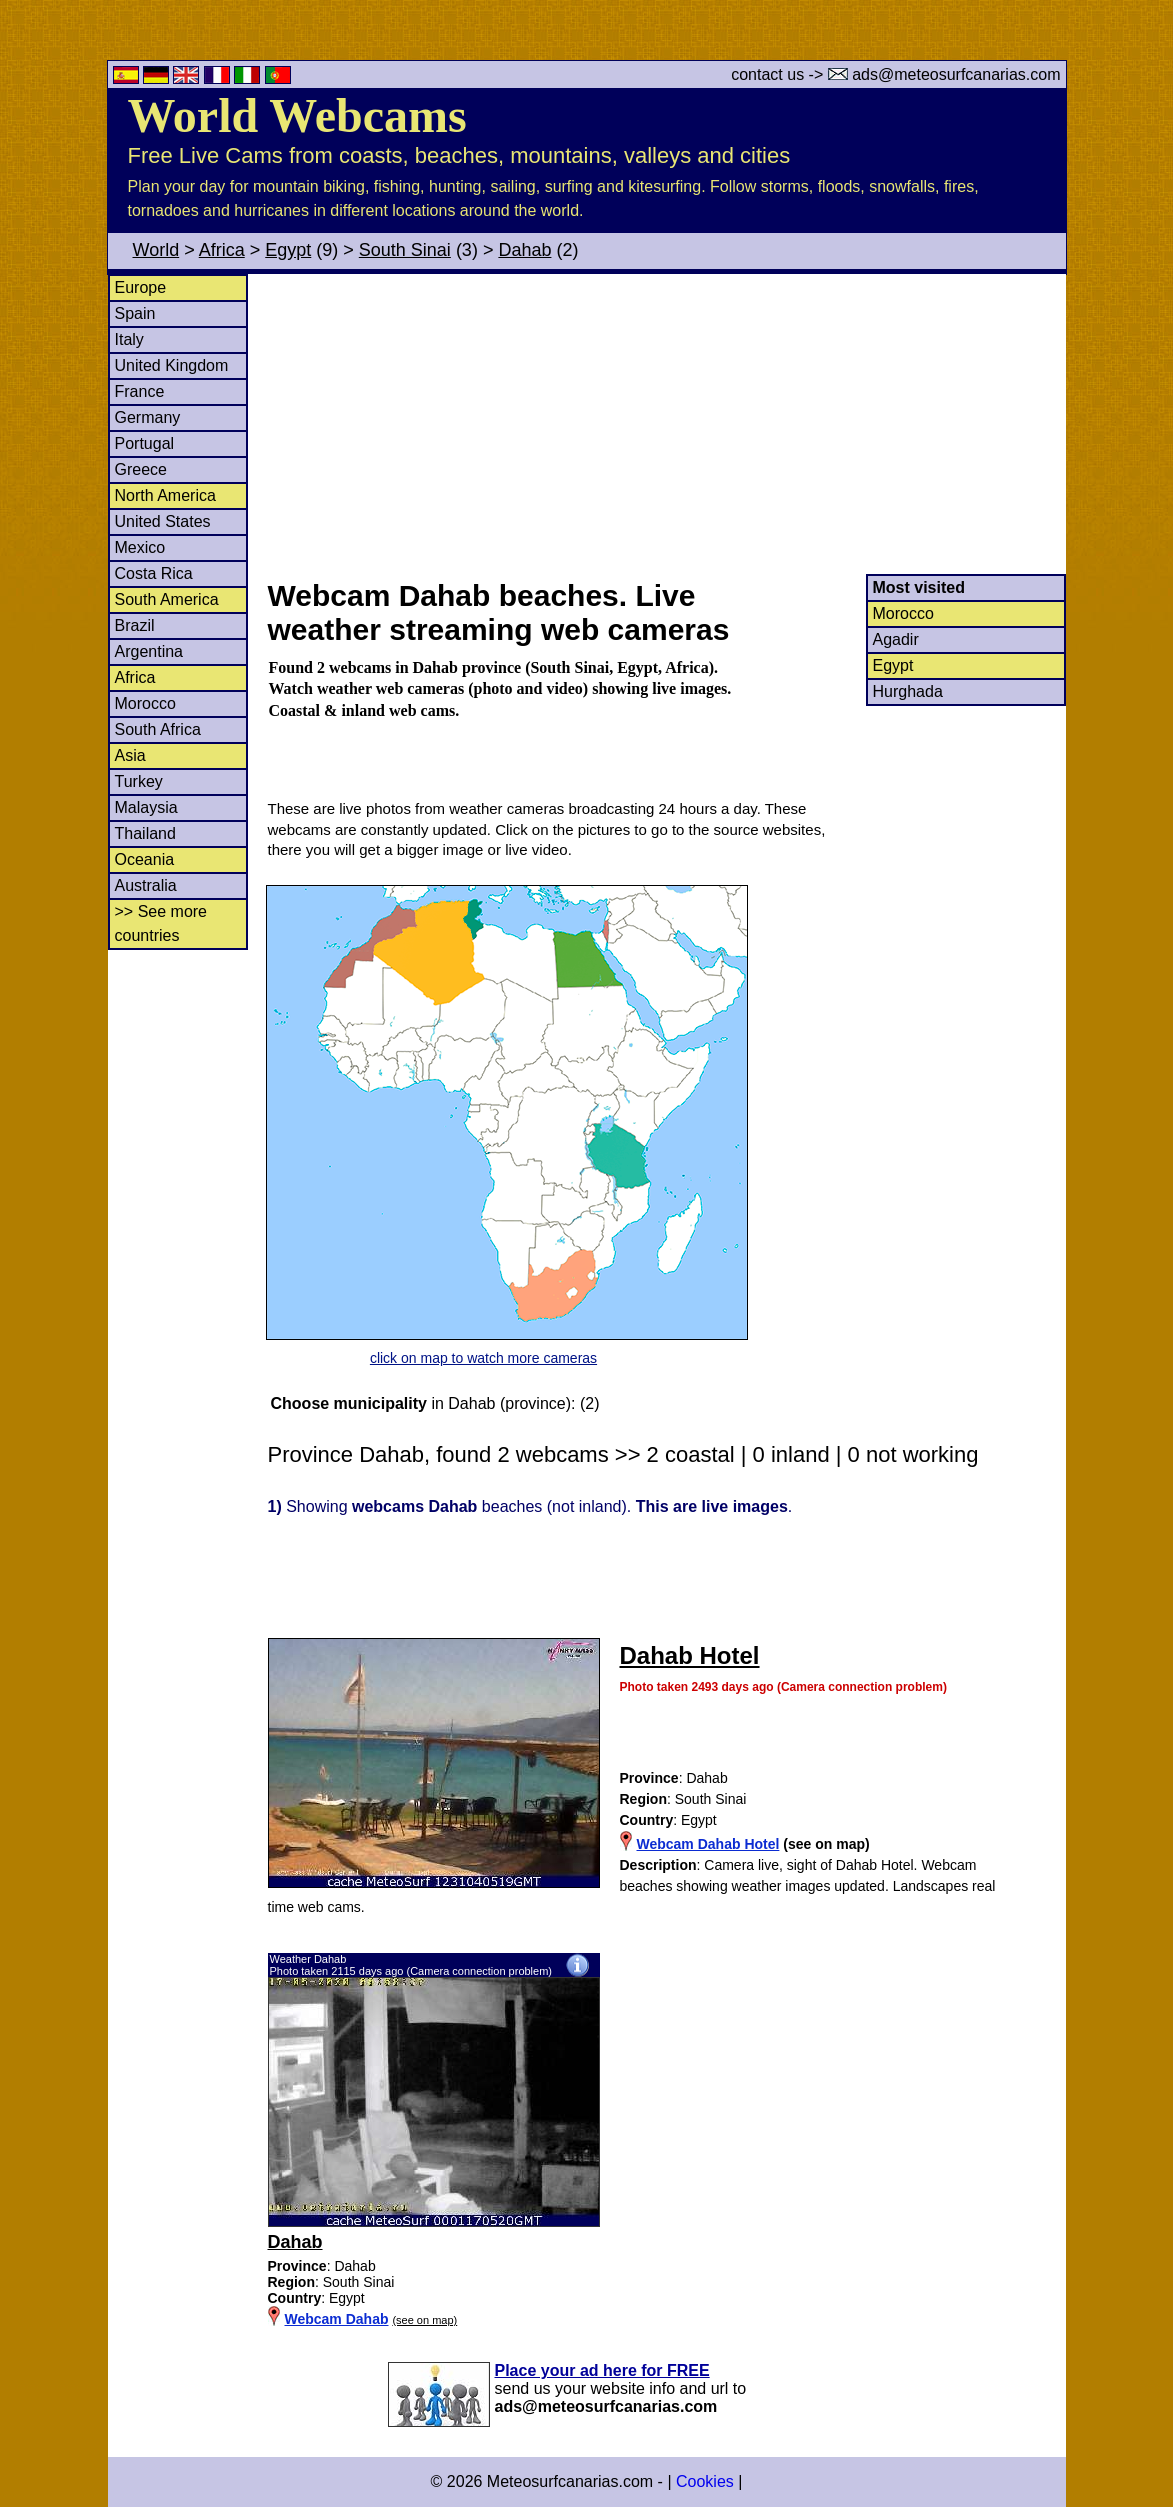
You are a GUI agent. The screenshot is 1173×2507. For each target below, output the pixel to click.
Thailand (145, 833)
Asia (130, 755)
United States (163, 521)
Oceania (145, 859)
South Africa (158, 729)
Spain (135, 313)
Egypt (288, 250)
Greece (141, 469)
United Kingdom (172, 365)
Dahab (524, 250)
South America (167, 599)
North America (165, 495)
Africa (222, 250)
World (156, 250)
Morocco (145, 703)
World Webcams (297, 115)
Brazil (135, 625)
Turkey (139, 781)
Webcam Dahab (337, 2319)
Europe (141, 287)
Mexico (140, 547)
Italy (129, 339)
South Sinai (405, 250)
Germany (148, 417)
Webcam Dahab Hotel (708, 1844)
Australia (146, 885)
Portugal (145, 443)
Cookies (705, 2481)
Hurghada (908, 691)
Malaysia (146, 807)
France (140, 391)
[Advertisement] (666, 424)
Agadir (896, 639)
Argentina (149, 651)
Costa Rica (154, 573)
